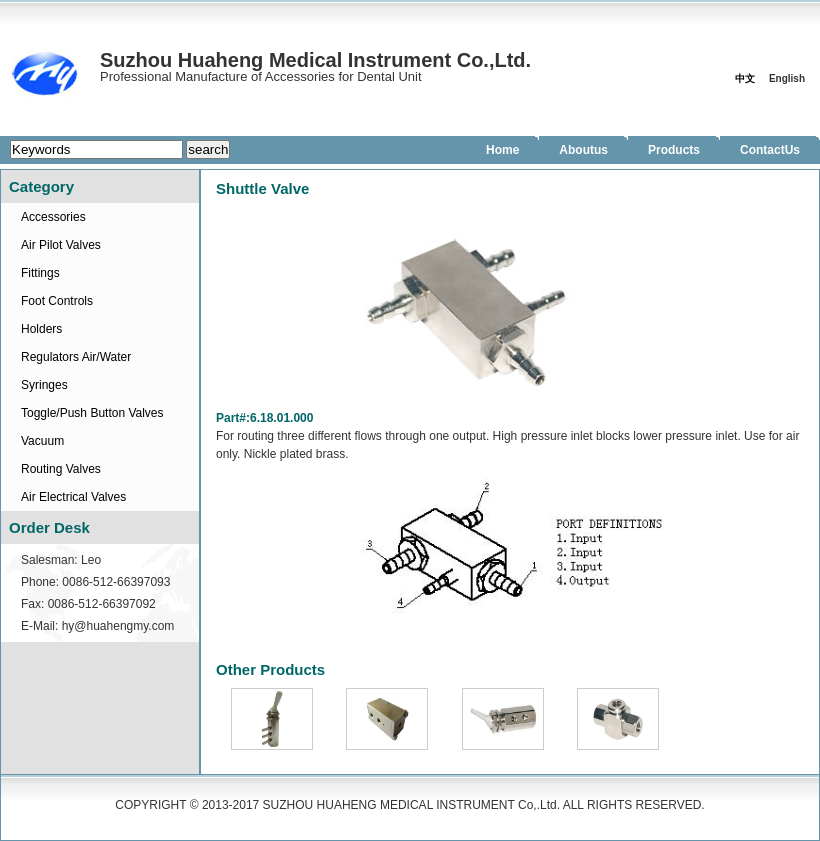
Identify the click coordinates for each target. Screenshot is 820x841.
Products (674, 150)
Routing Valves (61, 469)
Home (502, 150)
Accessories (53, 217)
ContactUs (770, 150)
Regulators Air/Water (76, 357)
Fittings (40, 273)
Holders (41, 329)
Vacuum (42, 441)
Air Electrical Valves (73, 497)
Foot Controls (57, 301)
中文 (745, 78)
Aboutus (583, 150)
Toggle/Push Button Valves (92, 413)
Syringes (44, 385)
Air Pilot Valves (61, 245)
